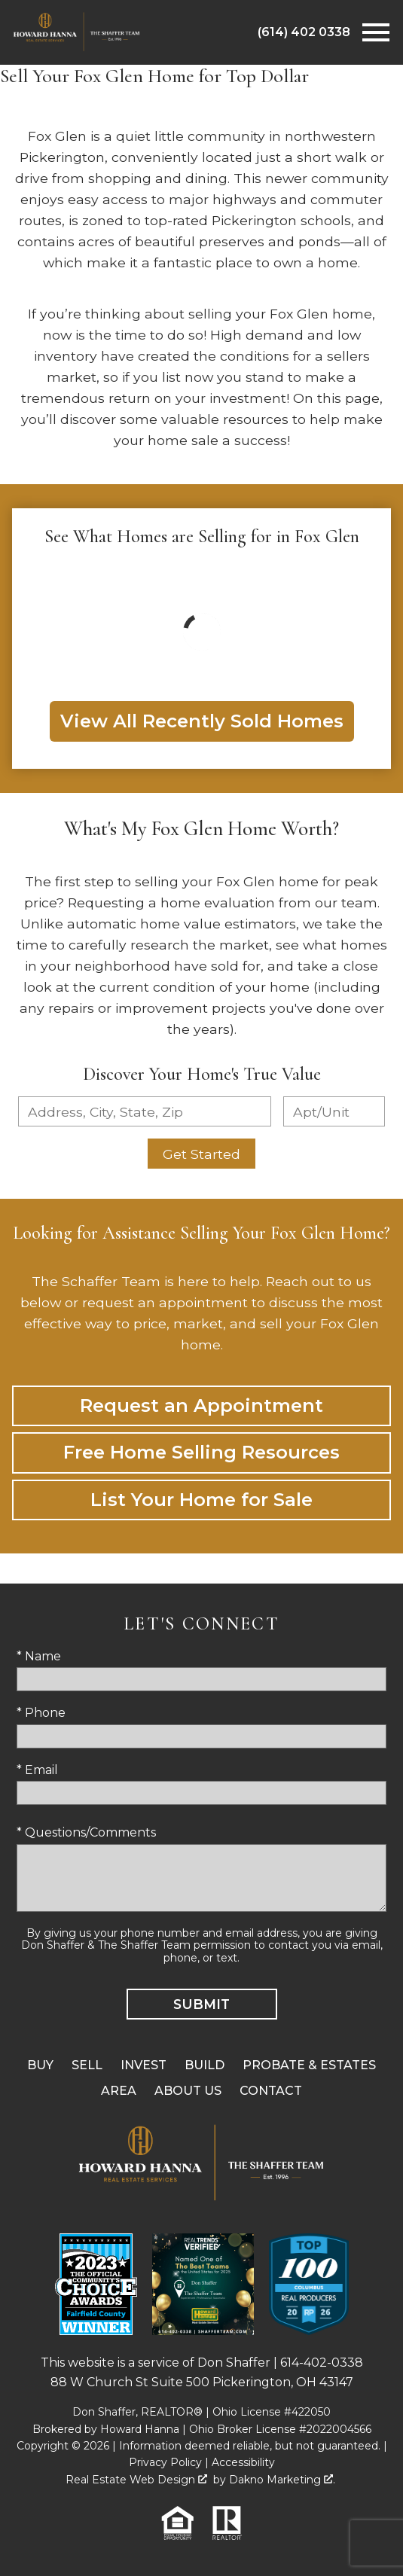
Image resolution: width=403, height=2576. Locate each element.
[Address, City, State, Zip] (144, 1111)
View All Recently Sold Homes (201, 721)
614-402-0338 (321, 2362)
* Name (39, 1656)
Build (204, 2065)
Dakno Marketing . (282, 2479)
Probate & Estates (309, 2065)
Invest (143, 2065)
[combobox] (144, 1111)
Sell (87, 2065)
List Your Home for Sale (201, 1500)
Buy (40, 2065)
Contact (271, 2091)
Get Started (201, 1154)
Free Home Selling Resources (201, 1452)
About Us (187, 2091)
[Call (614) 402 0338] (304, 32)
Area (118, 2091)
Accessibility (243, 2462)
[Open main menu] (376, 32)
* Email (37, 1770)
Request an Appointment (201, 1405)
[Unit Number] (334, 1111)
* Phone (41, 1713)
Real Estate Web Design (136, 2479)
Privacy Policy (165, 2462)
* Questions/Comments (86, 1832)
